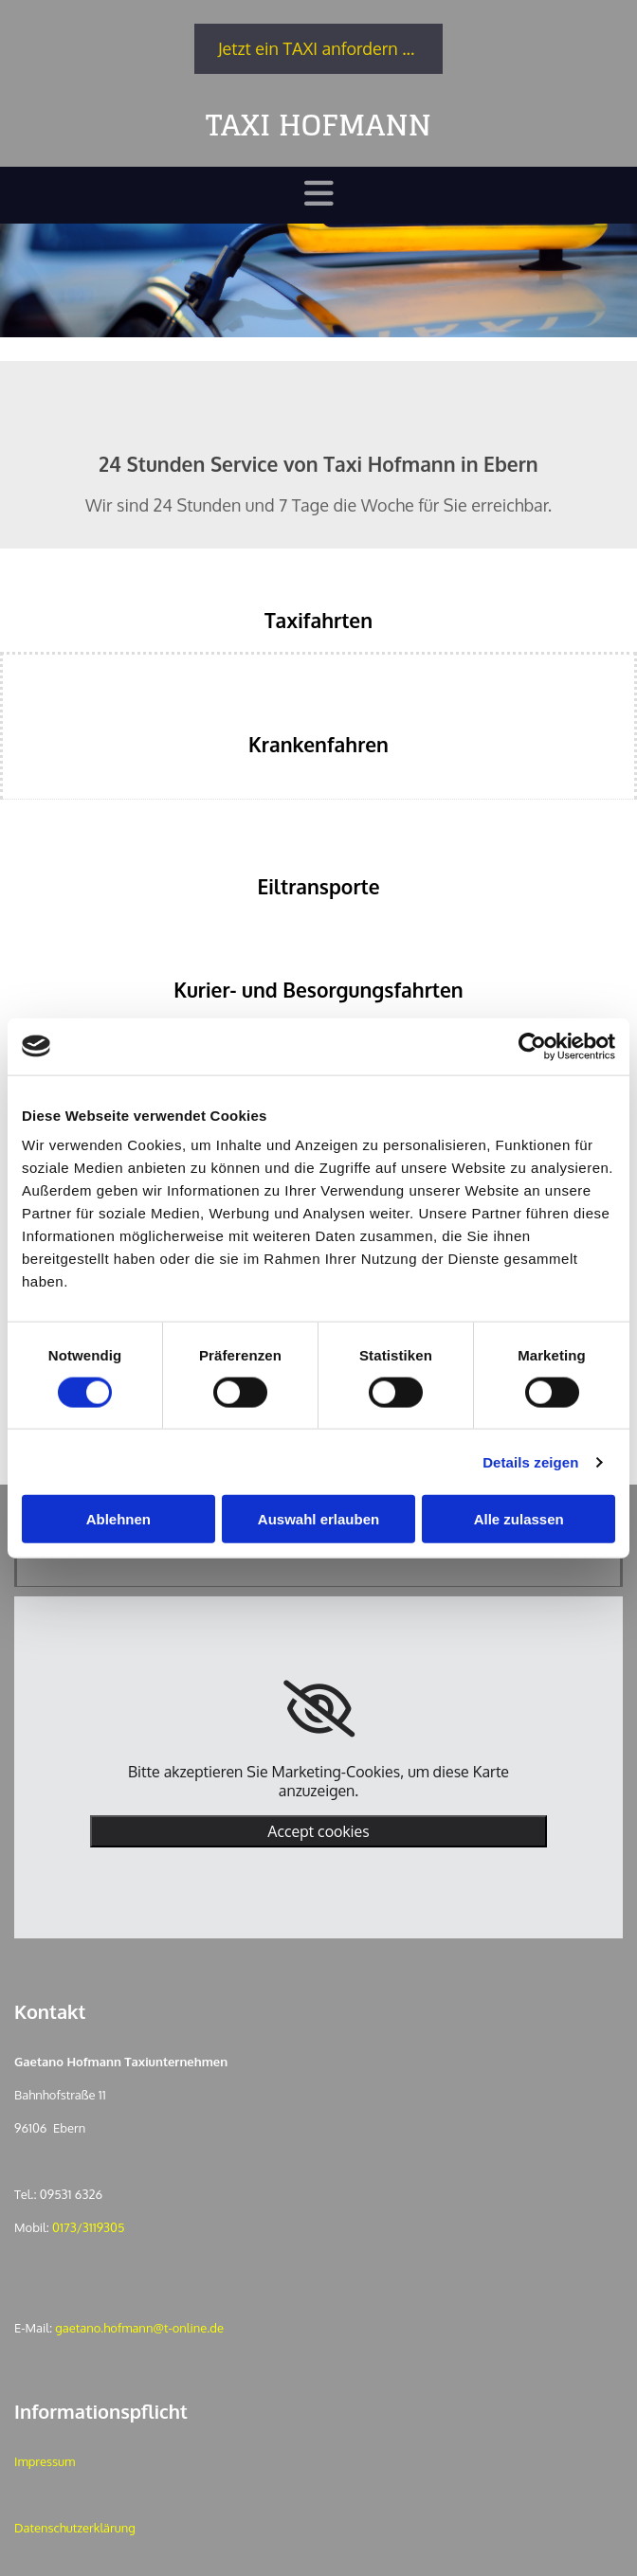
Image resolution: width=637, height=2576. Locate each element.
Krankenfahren (318, 744)
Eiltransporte (318, 886)
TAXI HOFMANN (318, 125)
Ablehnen (118, 1519)
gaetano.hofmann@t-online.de (139, 2327)
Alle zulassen (519, 1519)
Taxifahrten (318, 620)
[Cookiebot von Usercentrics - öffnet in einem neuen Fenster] (532, 1046)
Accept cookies (318, 1831)
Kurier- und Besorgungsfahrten (318, 989)
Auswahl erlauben (318, 1519)
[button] (318, 49)
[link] (319, 1709)
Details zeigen (530, 1461)
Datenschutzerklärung (75, 2527)
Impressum (44, 2461)
